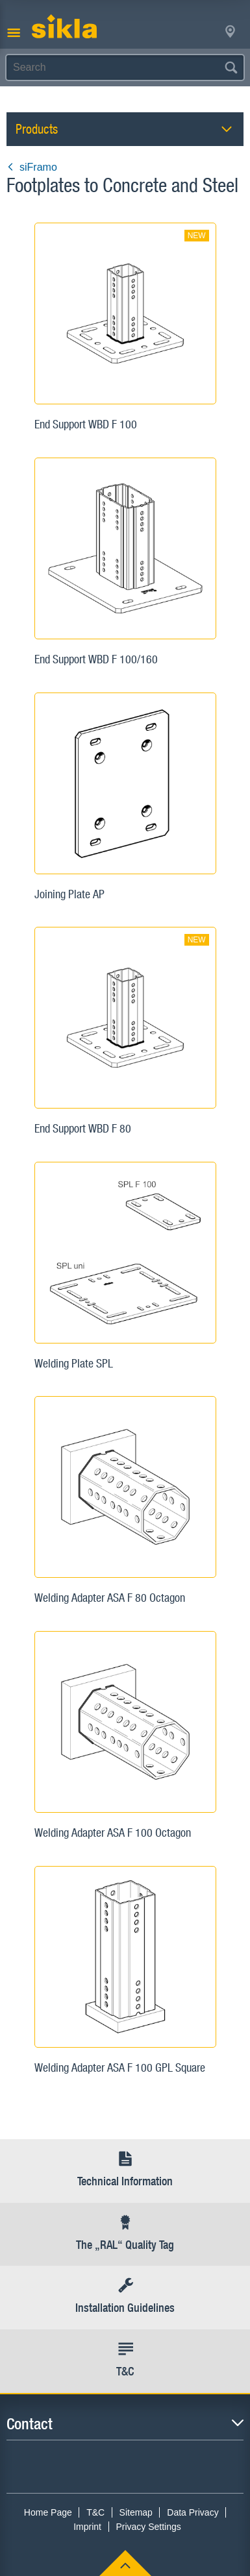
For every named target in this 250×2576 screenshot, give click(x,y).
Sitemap (136, 2512)
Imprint (87, 2526)
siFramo (31, 167)
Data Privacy (192, 2512)
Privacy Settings (148, 2526)
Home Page (48, 2512)
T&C (95, 2512)
